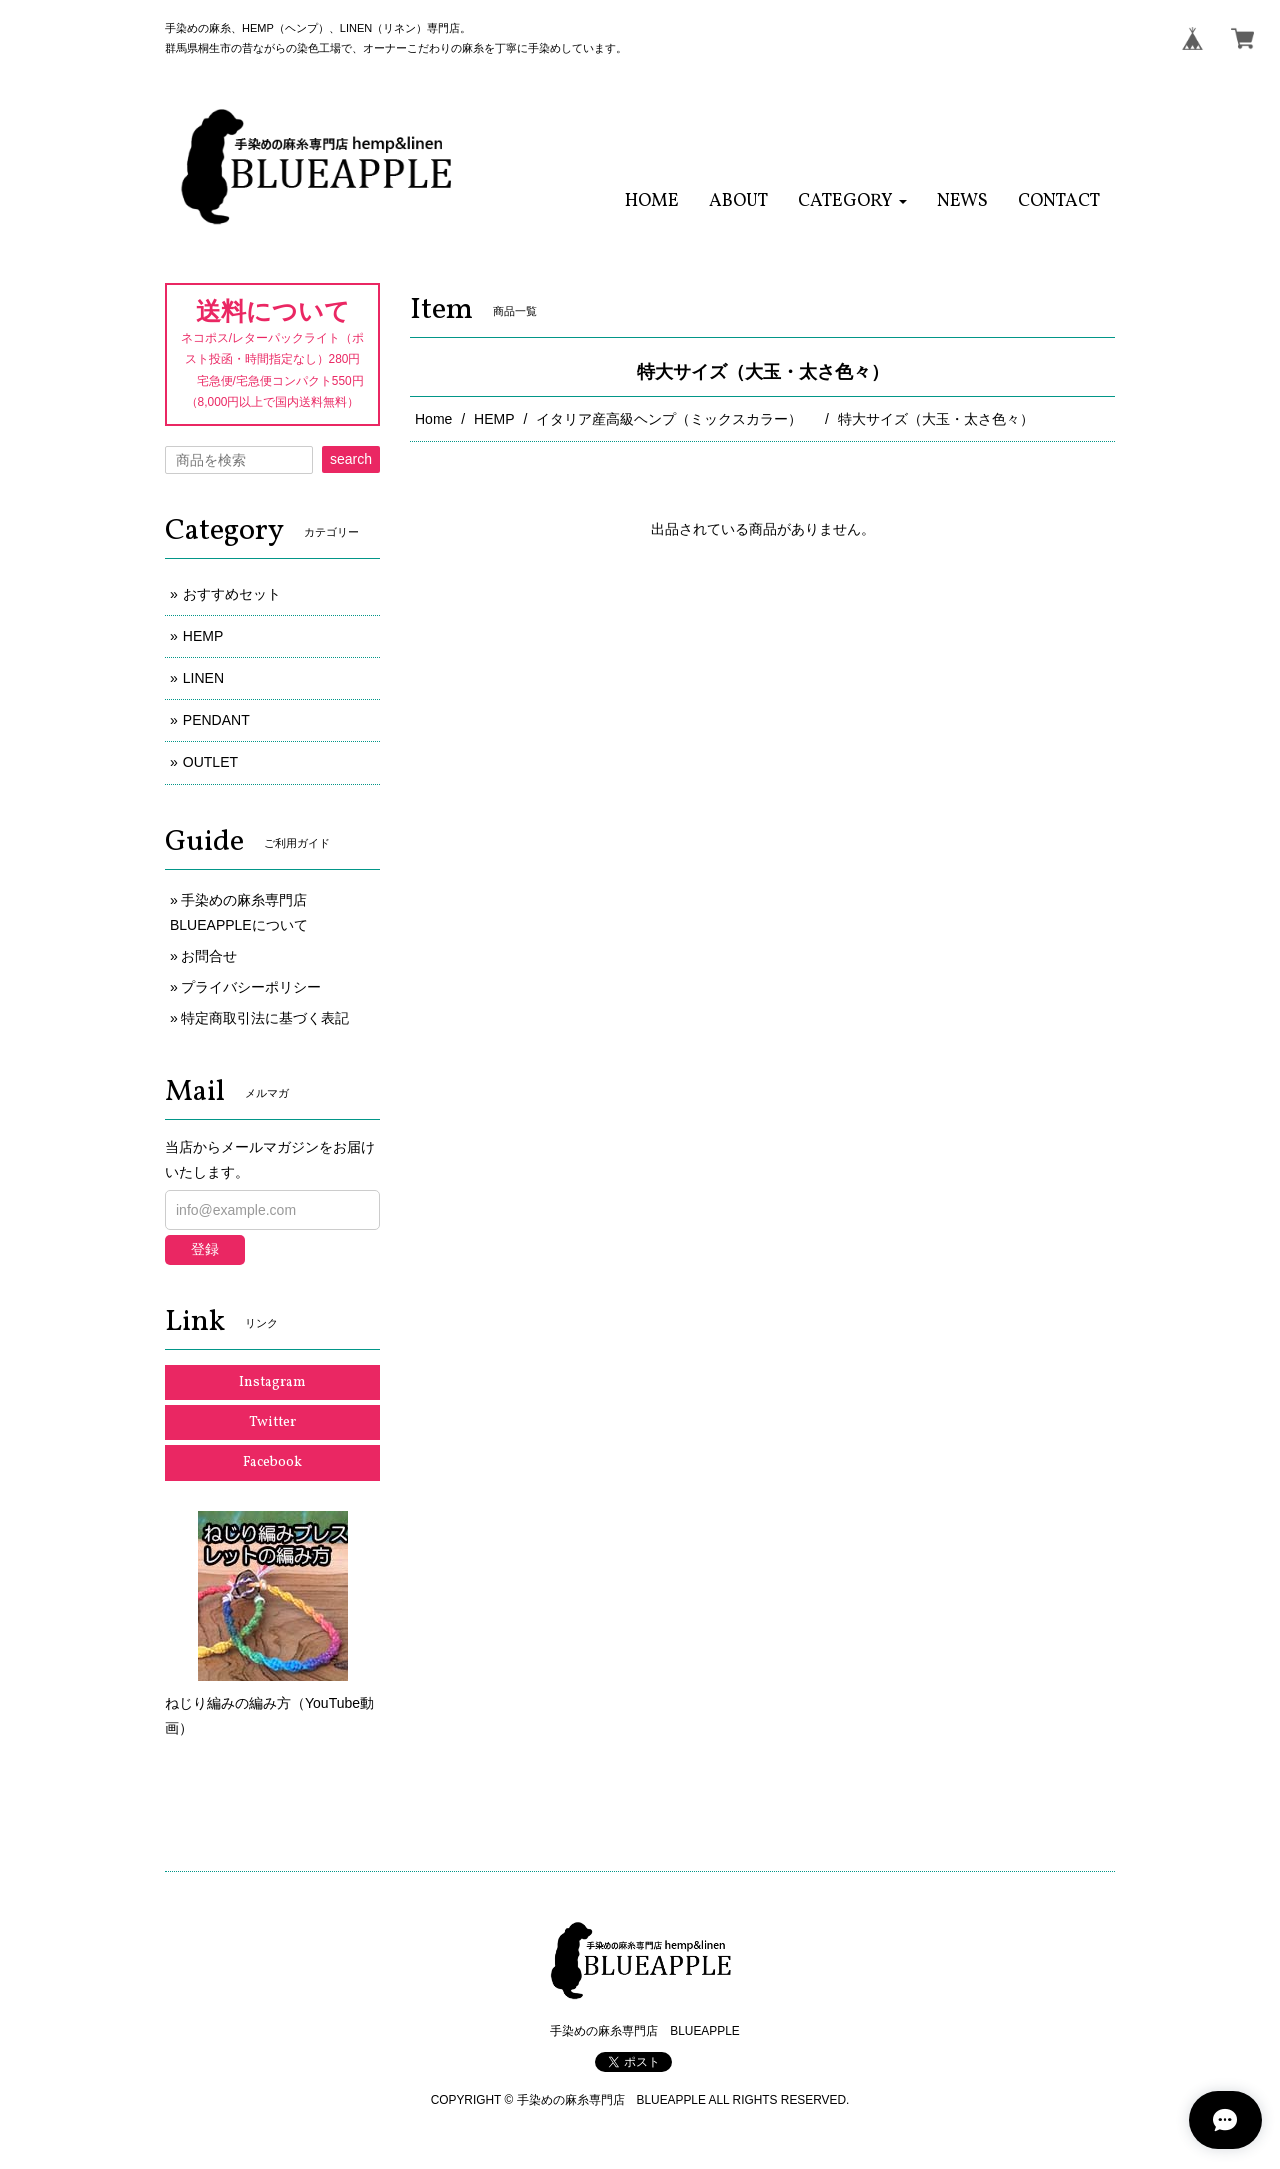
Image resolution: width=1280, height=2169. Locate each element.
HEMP (494, 419)
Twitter (272, 1422)
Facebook (272, 1462)
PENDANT (216, 720)
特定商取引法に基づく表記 (265, 1018)
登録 (205, 1249)
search (351, 459)
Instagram (272, 1382)
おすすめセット (232, 594)
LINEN (203, 678)
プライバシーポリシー (251, 987)
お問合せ (209, 956)
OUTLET (210, 762)
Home (433, 419)
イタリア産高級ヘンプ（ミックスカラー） (676, 419)
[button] (852, 201)
